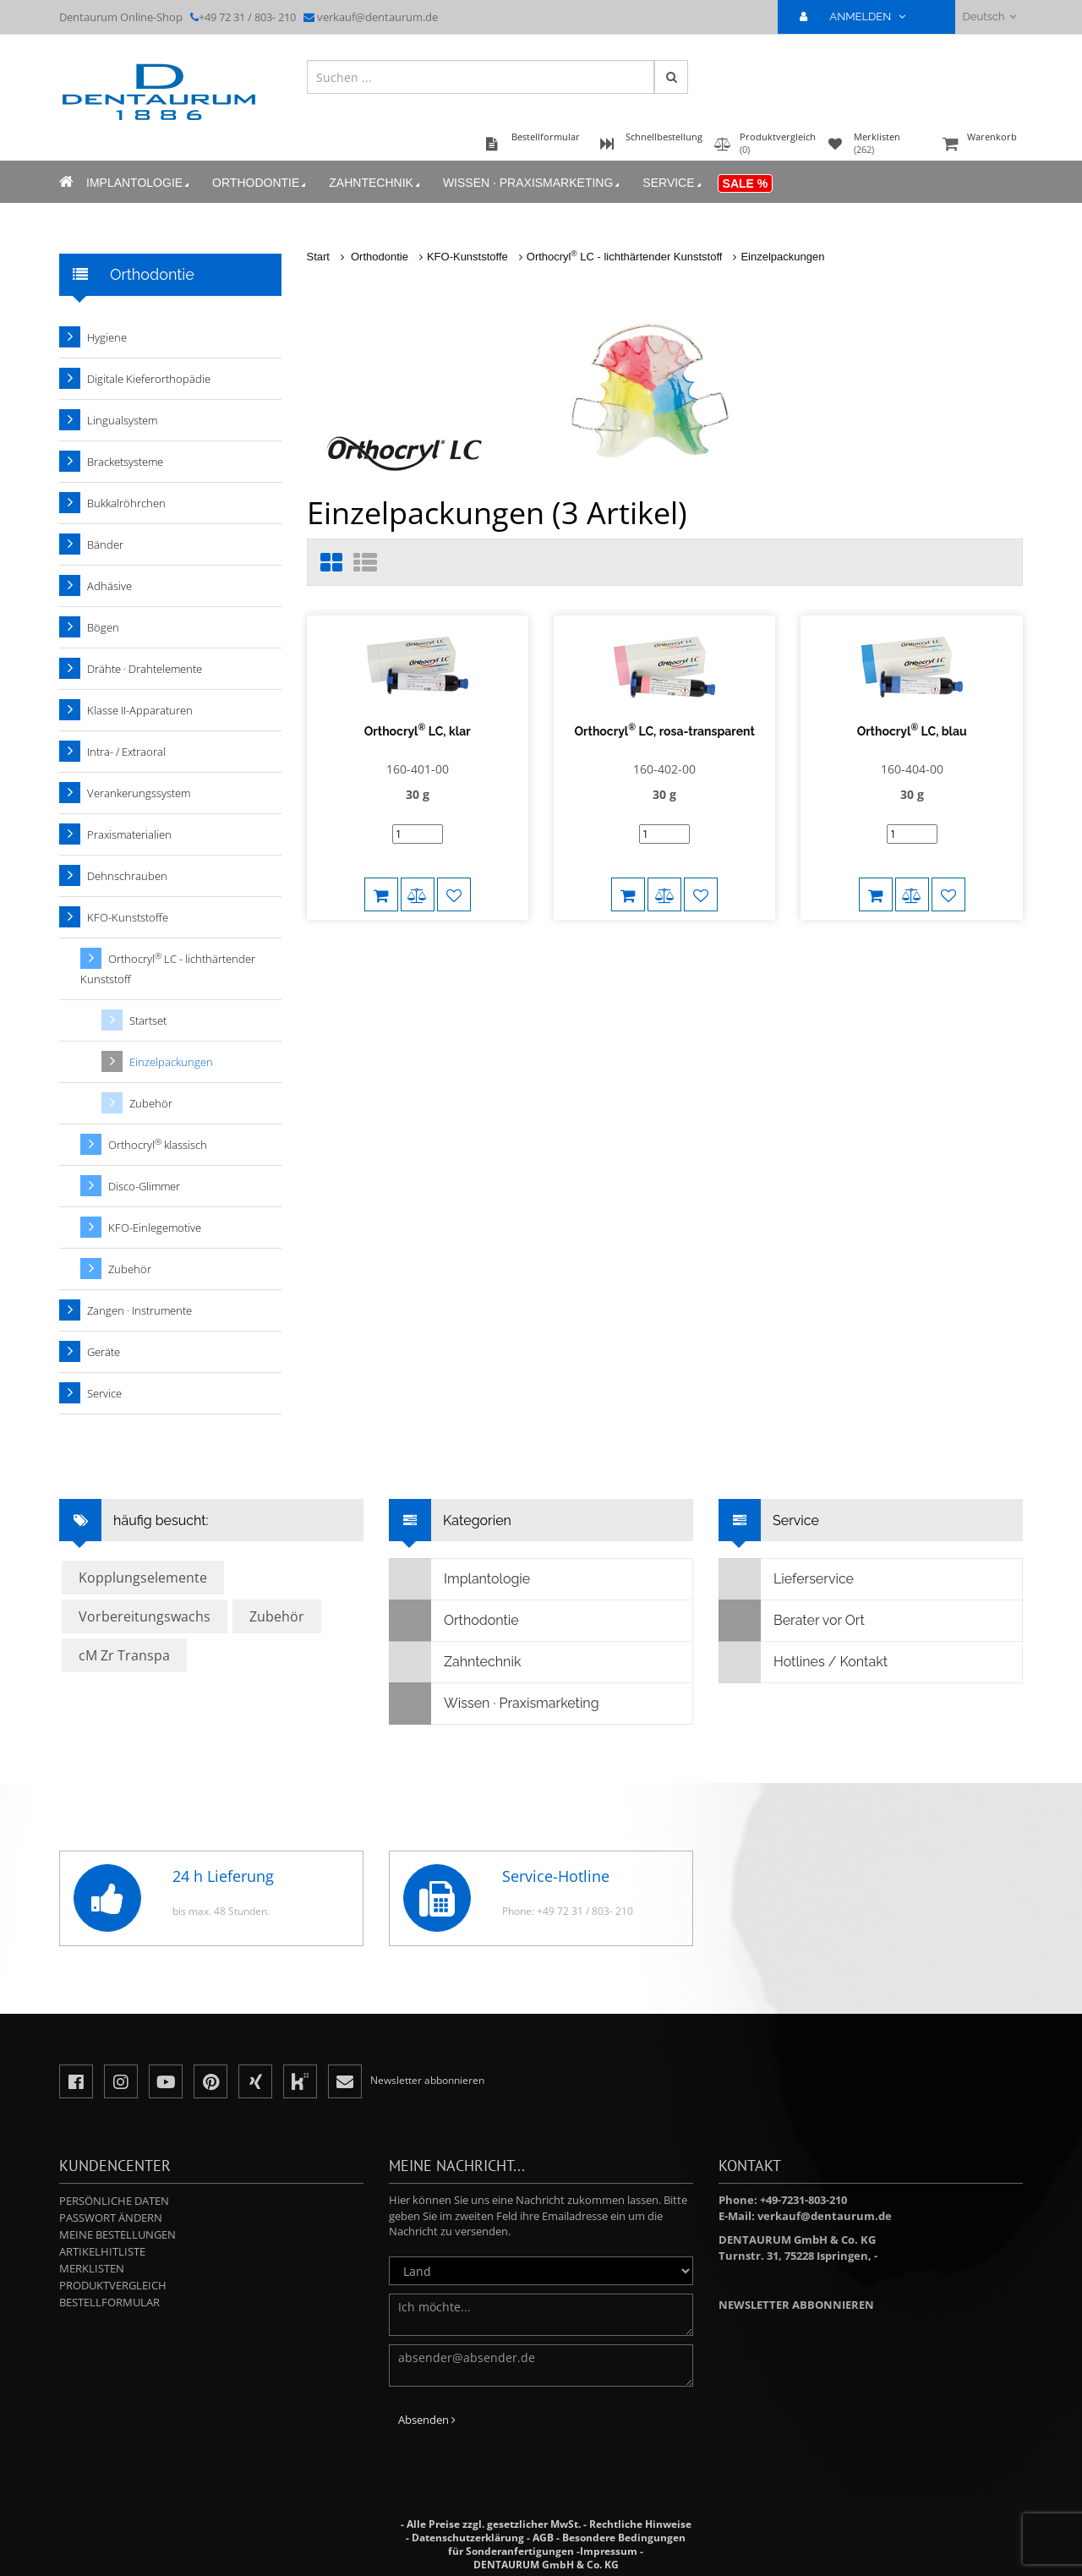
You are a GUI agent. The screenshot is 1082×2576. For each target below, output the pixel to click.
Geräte (103, 1351)
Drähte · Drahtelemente (144, 668)
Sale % (745, 183)
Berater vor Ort (792, 1620)
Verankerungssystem (138, 793)
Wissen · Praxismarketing (532, 183)
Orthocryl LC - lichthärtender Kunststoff (625, 256)
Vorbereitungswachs (144, 1616)
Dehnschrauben (127, 875)
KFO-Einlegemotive (154, 1227)
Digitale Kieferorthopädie (148, 378)
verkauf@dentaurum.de (377, 17)
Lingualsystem (122, 420)
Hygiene (107, 337)
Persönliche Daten (114, 2200)
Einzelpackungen (782, 256)
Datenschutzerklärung (468, 2537)
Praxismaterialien (129, 834)
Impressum (608, 2551)
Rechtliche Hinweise (640, 2524)
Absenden (427, 2419)
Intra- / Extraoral (126, 751)
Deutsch (989, 16)
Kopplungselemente (143, 1577)
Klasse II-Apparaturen (140, 710)
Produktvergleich (113, 2285)
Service (672, 183)
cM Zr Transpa (124, 1655)
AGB (543, 2537)
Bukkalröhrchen (126, 503)
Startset (148, 1020)
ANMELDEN (859, 16)
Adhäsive (109, 585)
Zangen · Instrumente (139, 1310)
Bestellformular (109, 2302)
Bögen (103, 627)
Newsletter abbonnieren (796, 2304)
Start (318, 256)
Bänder (105, 544)
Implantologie (139, 183)
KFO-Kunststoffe (467, 256)
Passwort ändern (110, 2217)
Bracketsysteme (125, 461)
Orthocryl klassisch (157, 1144)
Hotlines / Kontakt (803, 1662)
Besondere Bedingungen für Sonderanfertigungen (567, 2544)
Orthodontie (260, 183)
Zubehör (150, 1103)
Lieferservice (786, 1579)
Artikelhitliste (102, 2251)
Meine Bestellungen (117, 2234)
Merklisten (91, 2268)
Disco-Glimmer (144, 1186)
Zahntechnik (376, 183)
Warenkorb (981, 145)
